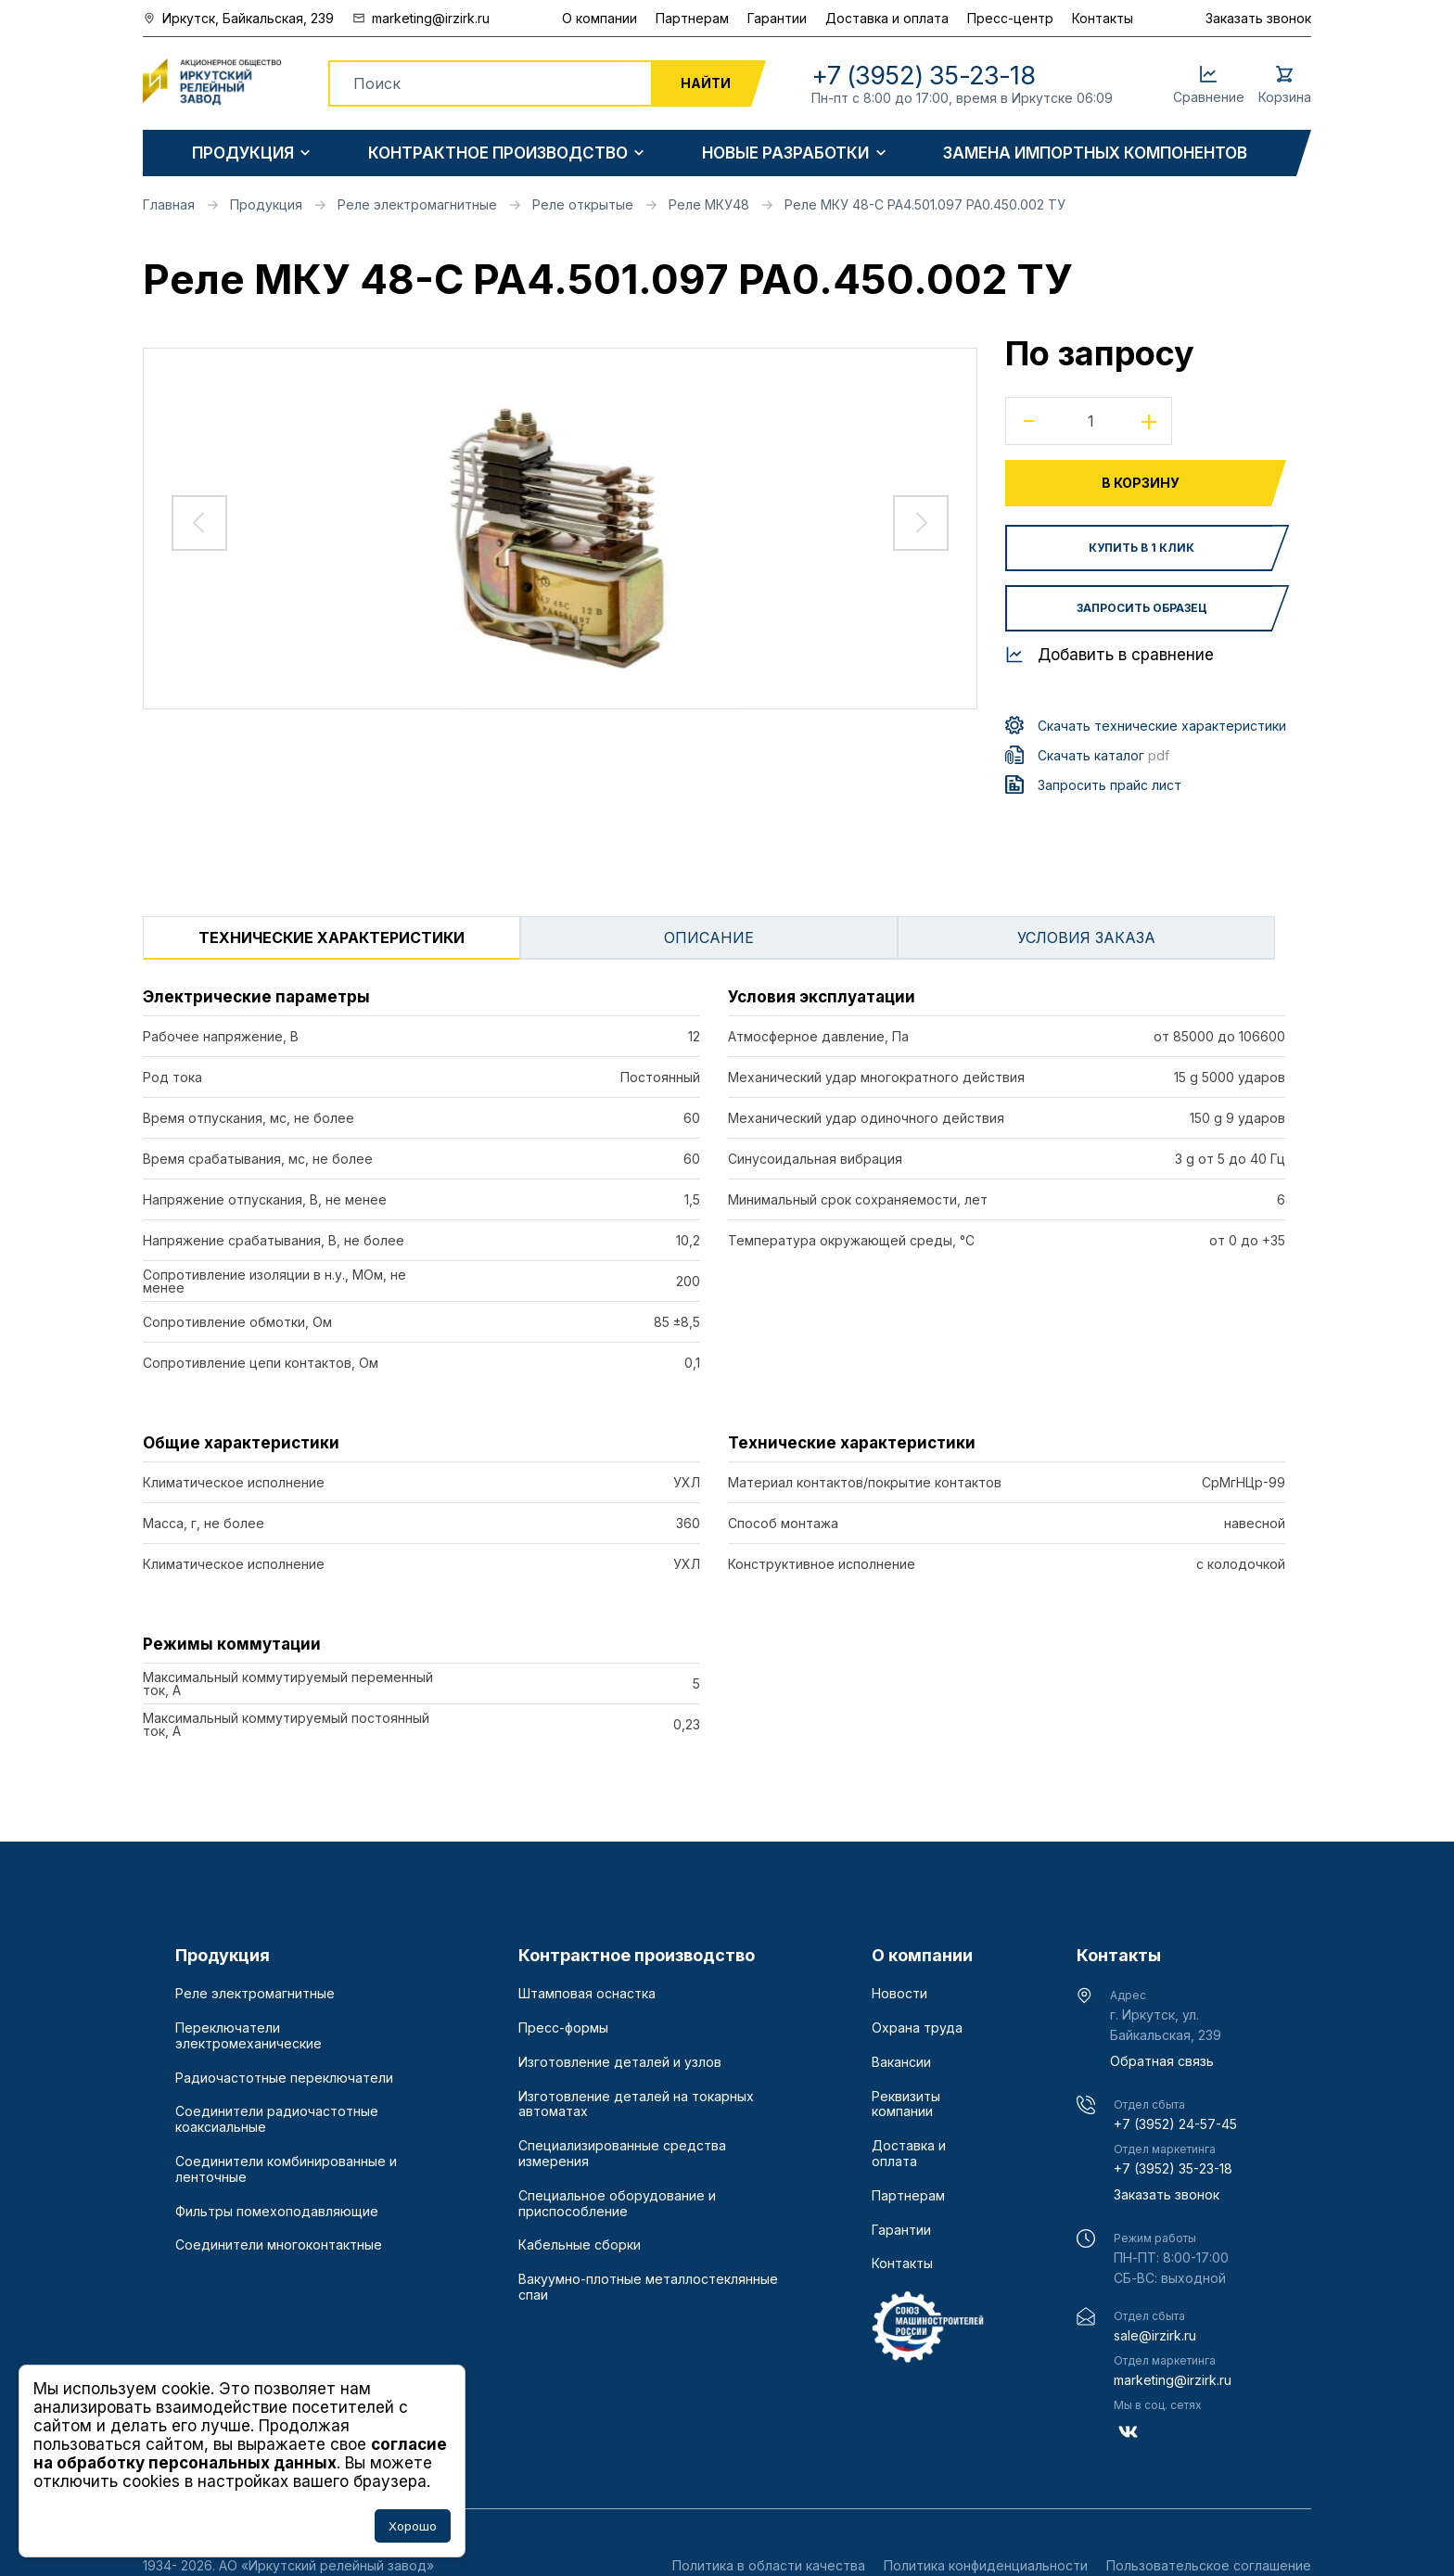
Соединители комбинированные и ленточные (286, 2169)
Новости (899, 1993)
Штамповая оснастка (587, 1993)
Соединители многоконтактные (278, 2245)
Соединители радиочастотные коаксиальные (276, 2119)
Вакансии (901, 2062)
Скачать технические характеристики (1162, 725)
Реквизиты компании (906, 2104)
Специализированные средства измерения (622, 2153)
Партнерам (692, 18)
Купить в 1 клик (1141, 548)
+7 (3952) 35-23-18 (1173, 2168)
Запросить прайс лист (1109, 785)
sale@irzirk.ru (1155, 2335)
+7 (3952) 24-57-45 (1175, 2124)
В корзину (1141, 483)
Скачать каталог (1103, 755)
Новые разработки (785, 153)
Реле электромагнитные (255, 1993)
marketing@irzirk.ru (1172, 2380)
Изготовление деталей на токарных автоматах (636, 2104)
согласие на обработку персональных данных (240, 2453)
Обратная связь (1162, 2061)
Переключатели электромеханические (248, 2036)
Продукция (243, 153)
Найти (706, 83)
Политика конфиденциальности (986, 2565)
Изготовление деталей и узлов (619, 2062)
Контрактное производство (498, 153)
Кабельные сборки (579, 2245)
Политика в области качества (768, 2565)
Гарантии (777, 18)
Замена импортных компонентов (1095, 153)
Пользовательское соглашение (1208, 2565)
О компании (599, 18)
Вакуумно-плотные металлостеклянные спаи (648, 2287)
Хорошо (413, 2526)
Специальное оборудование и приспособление (617, 2203)
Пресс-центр (1010, 18)
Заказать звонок (1258, 18)
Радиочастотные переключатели (284, 2078)
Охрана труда (917, 2028)
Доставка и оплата (887, 18)
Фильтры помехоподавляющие (276, 2211)
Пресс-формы (563, 2028)
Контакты (1102, 18)
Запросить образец (1142, 608)
